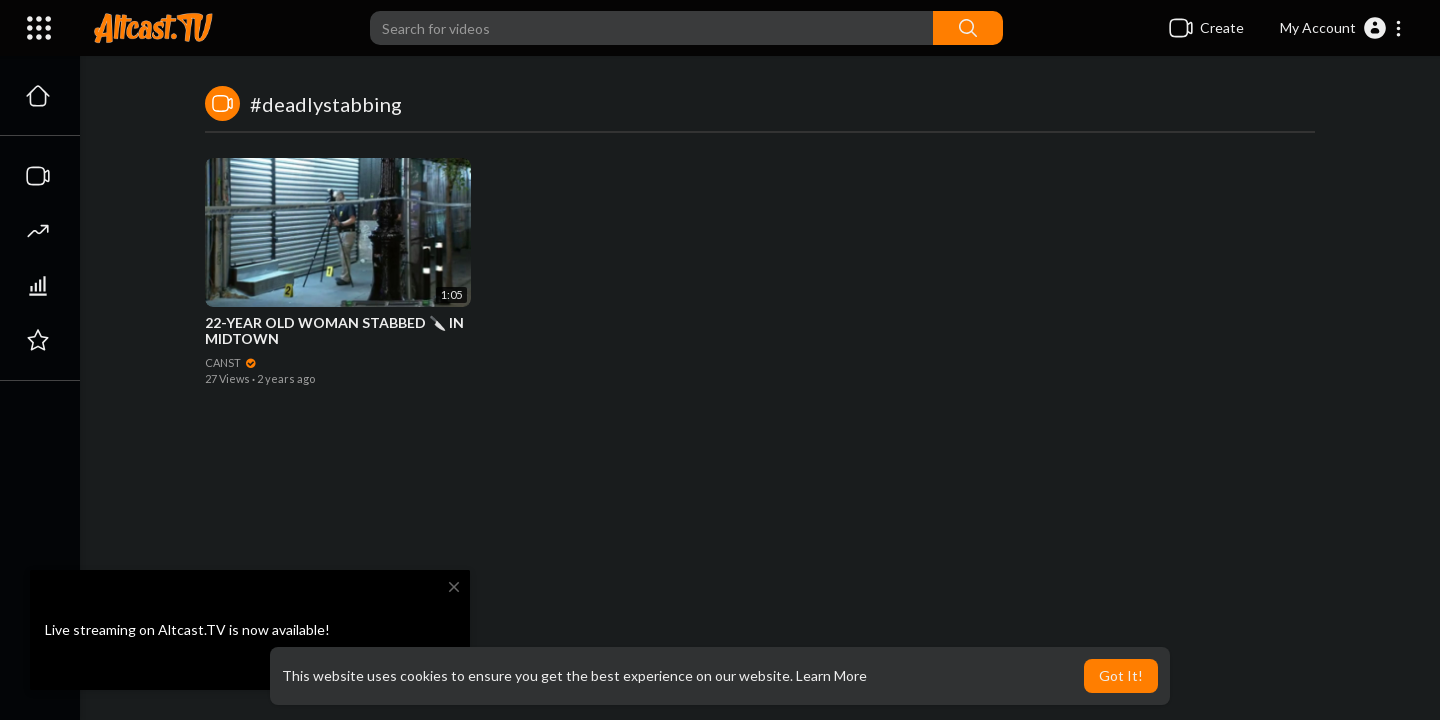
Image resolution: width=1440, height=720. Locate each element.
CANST (231, 362)
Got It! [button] (1121, 675)
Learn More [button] (831, 675)
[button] (1341, 28)
